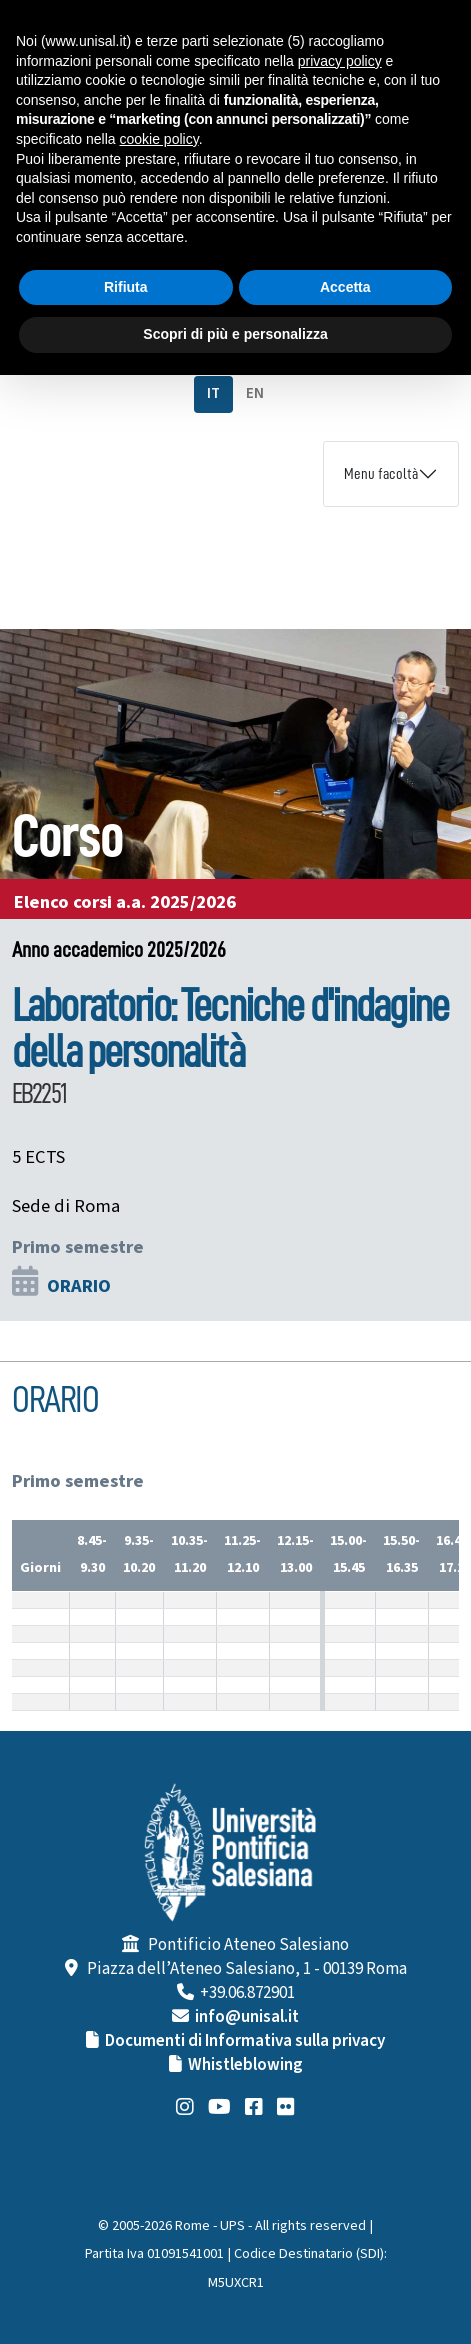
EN (255, 393)
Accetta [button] (345, 287)
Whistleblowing (245, 2065)
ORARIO (79, 1286)
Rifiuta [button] (126, 287)
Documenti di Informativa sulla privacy (245, 2041)
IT (213, 393)
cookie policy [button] (159, 139)
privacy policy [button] (340, 61)
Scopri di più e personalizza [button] (235, 334)
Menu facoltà (381, 474)
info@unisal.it (247, 2017)
